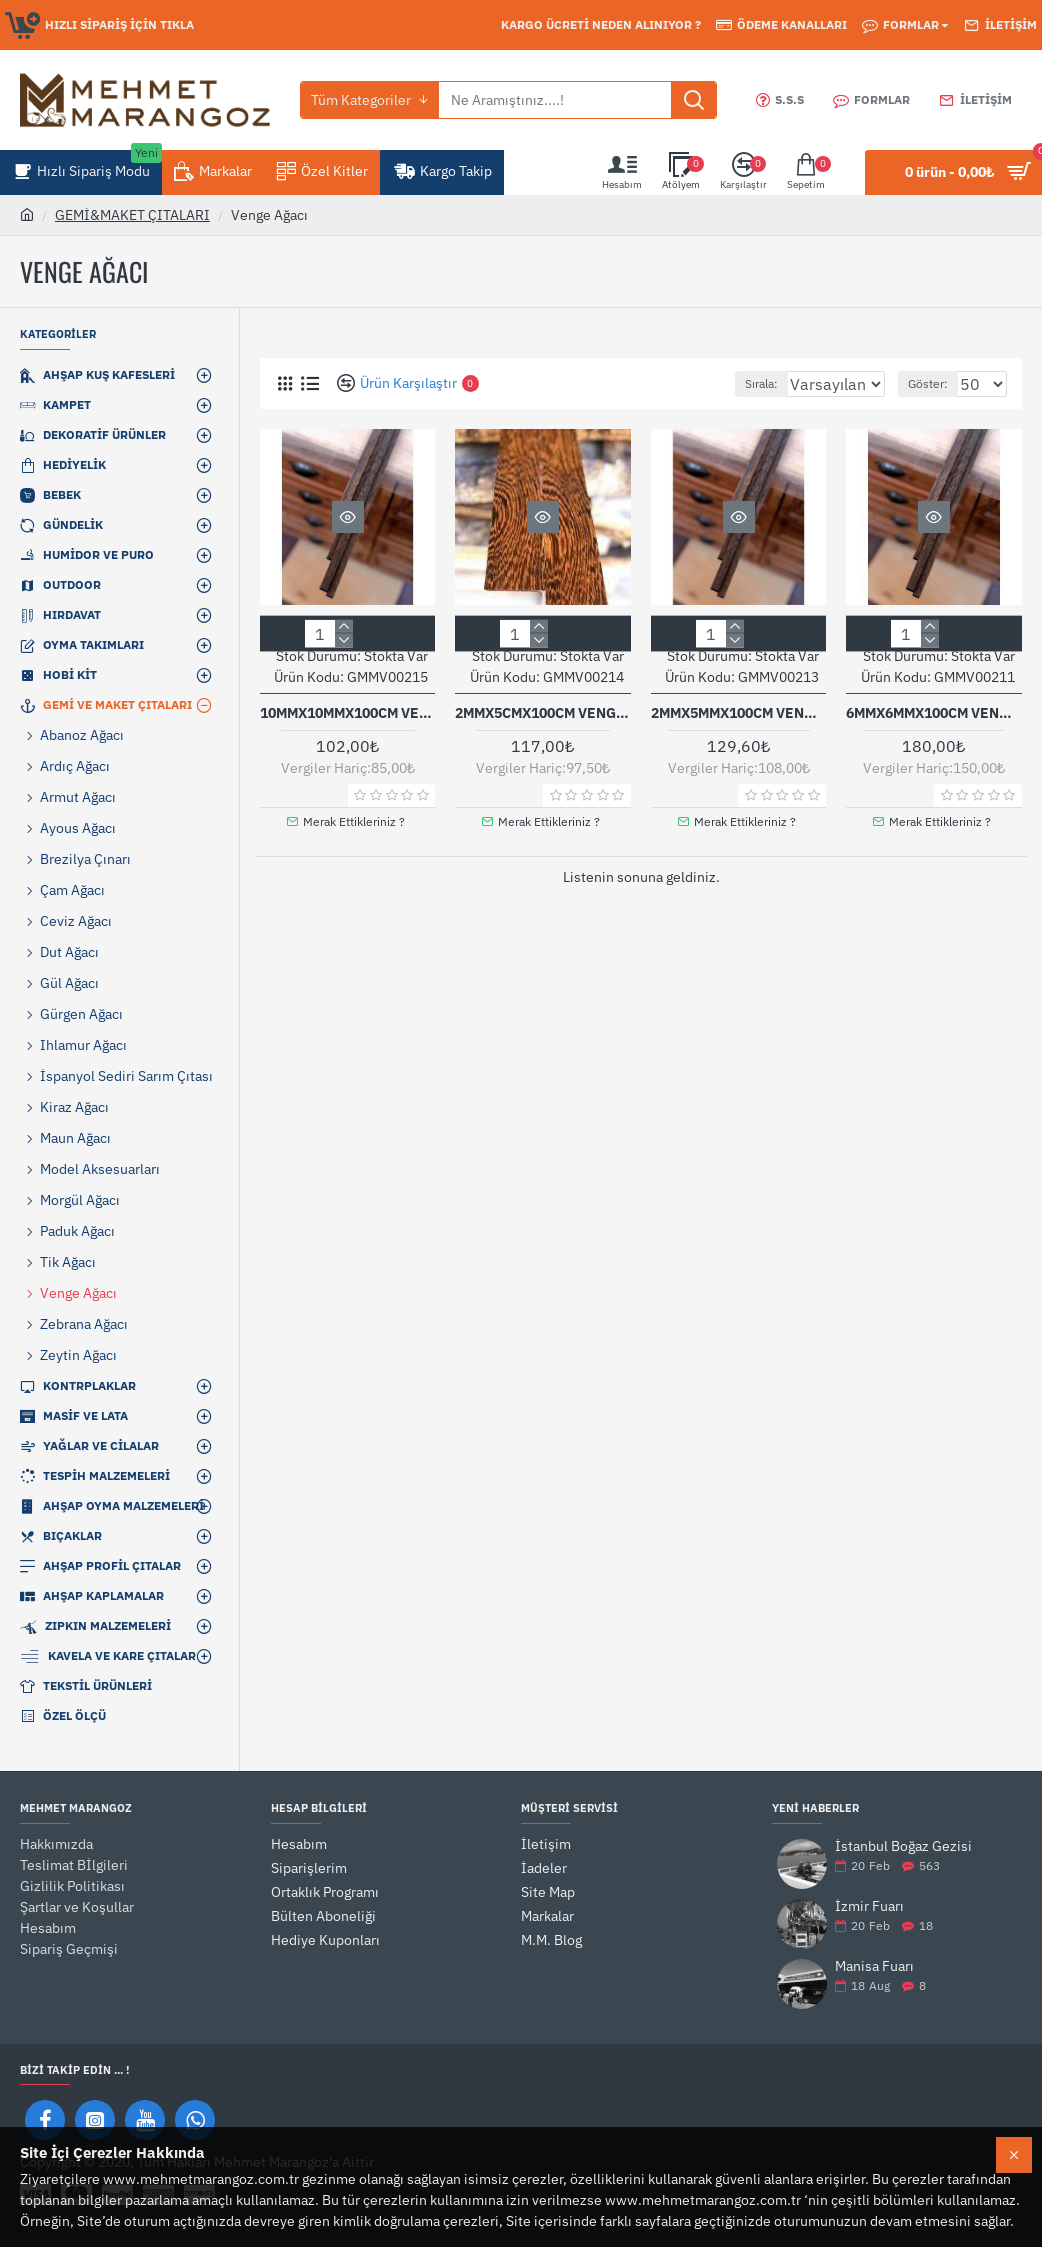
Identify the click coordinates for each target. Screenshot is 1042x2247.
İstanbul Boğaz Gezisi (903, 1846)
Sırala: (744, 383)
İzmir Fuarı (869, 1906)
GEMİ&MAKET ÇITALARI (132, 215)
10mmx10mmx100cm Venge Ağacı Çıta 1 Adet (347, 712)
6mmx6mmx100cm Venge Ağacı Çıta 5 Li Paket (933, 712)
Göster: (937, 383)
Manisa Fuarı (874, 1966)
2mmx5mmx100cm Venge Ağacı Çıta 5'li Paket (738, 712)
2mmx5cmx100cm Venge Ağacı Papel (542, 712)
